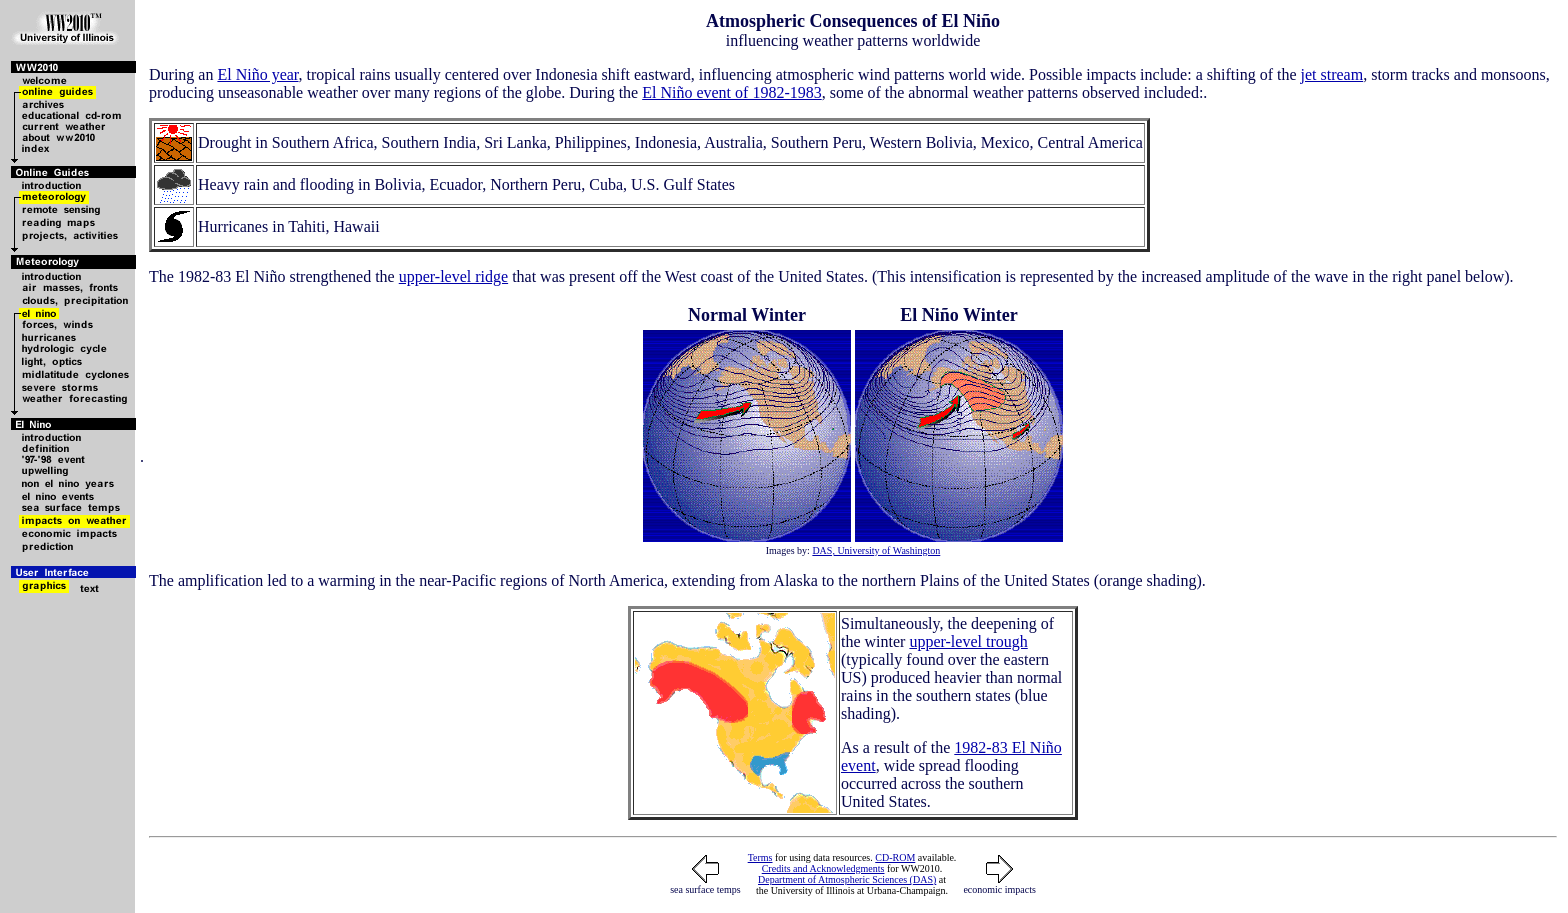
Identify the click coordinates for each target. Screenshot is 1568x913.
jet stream (1332, 74)
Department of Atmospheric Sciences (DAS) (847, 879)
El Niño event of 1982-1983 (732, 92)
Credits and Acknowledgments (823, 868)
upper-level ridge (453, 276)
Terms (760, 857)
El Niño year (257, 74)
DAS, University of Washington (876, 550)
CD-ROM (895, 857)
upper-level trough (968, 641)
